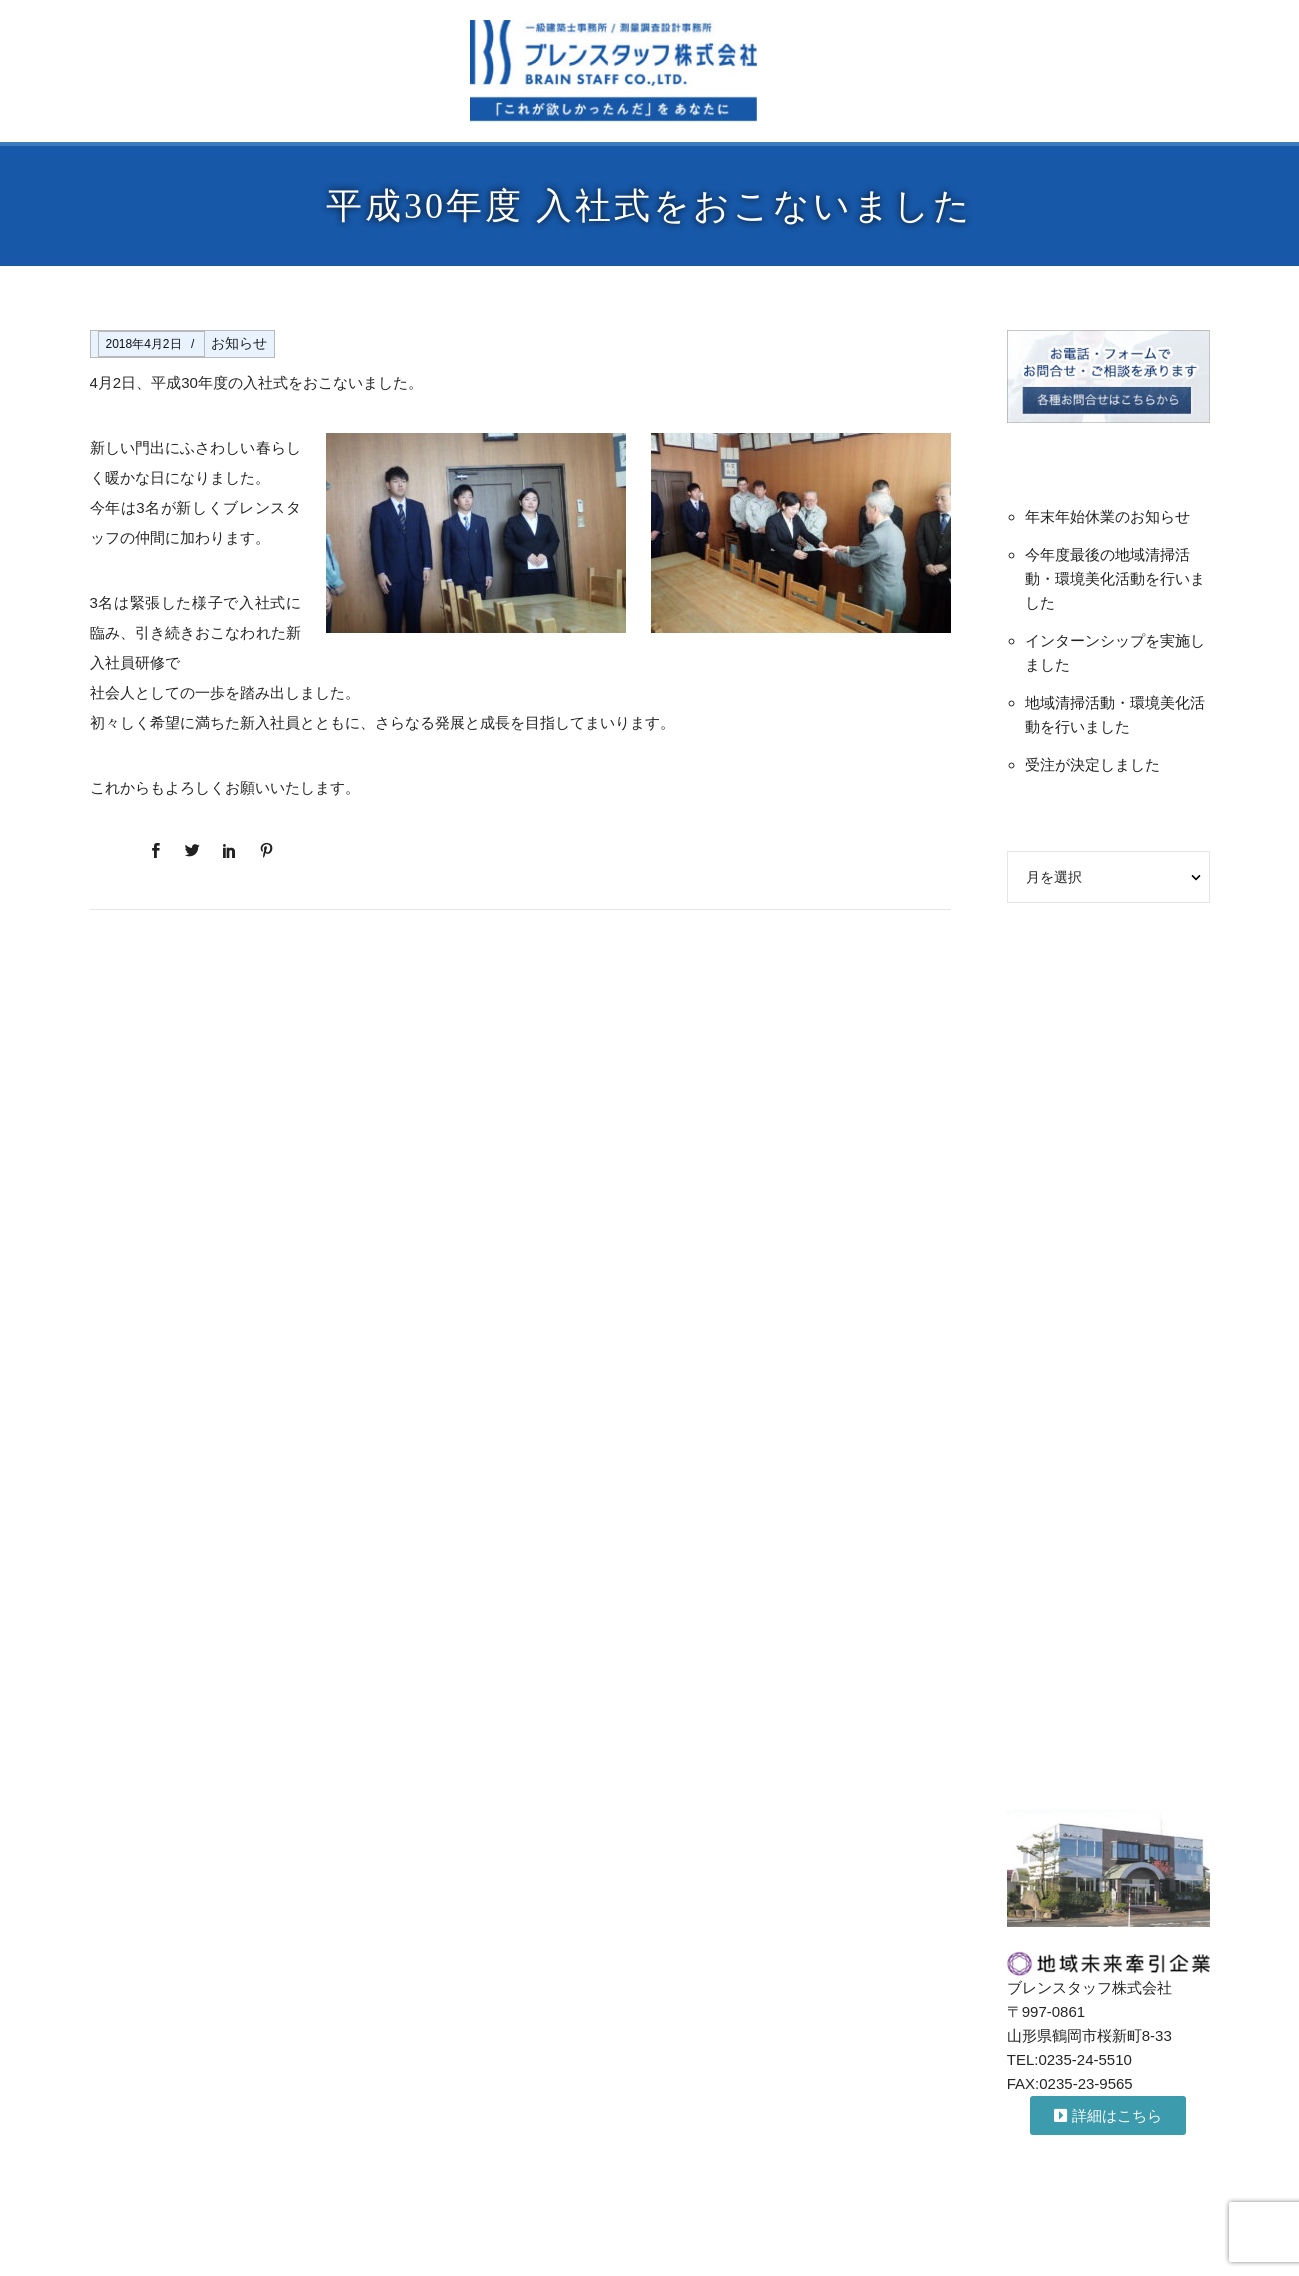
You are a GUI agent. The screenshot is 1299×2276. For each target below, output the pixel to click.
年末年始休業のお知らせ (1107, 516)
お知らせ (239, 343)
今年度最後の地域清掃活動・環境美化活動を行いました (1115, 578)
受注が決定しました (1092, 764)
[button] (1108, 2115)
